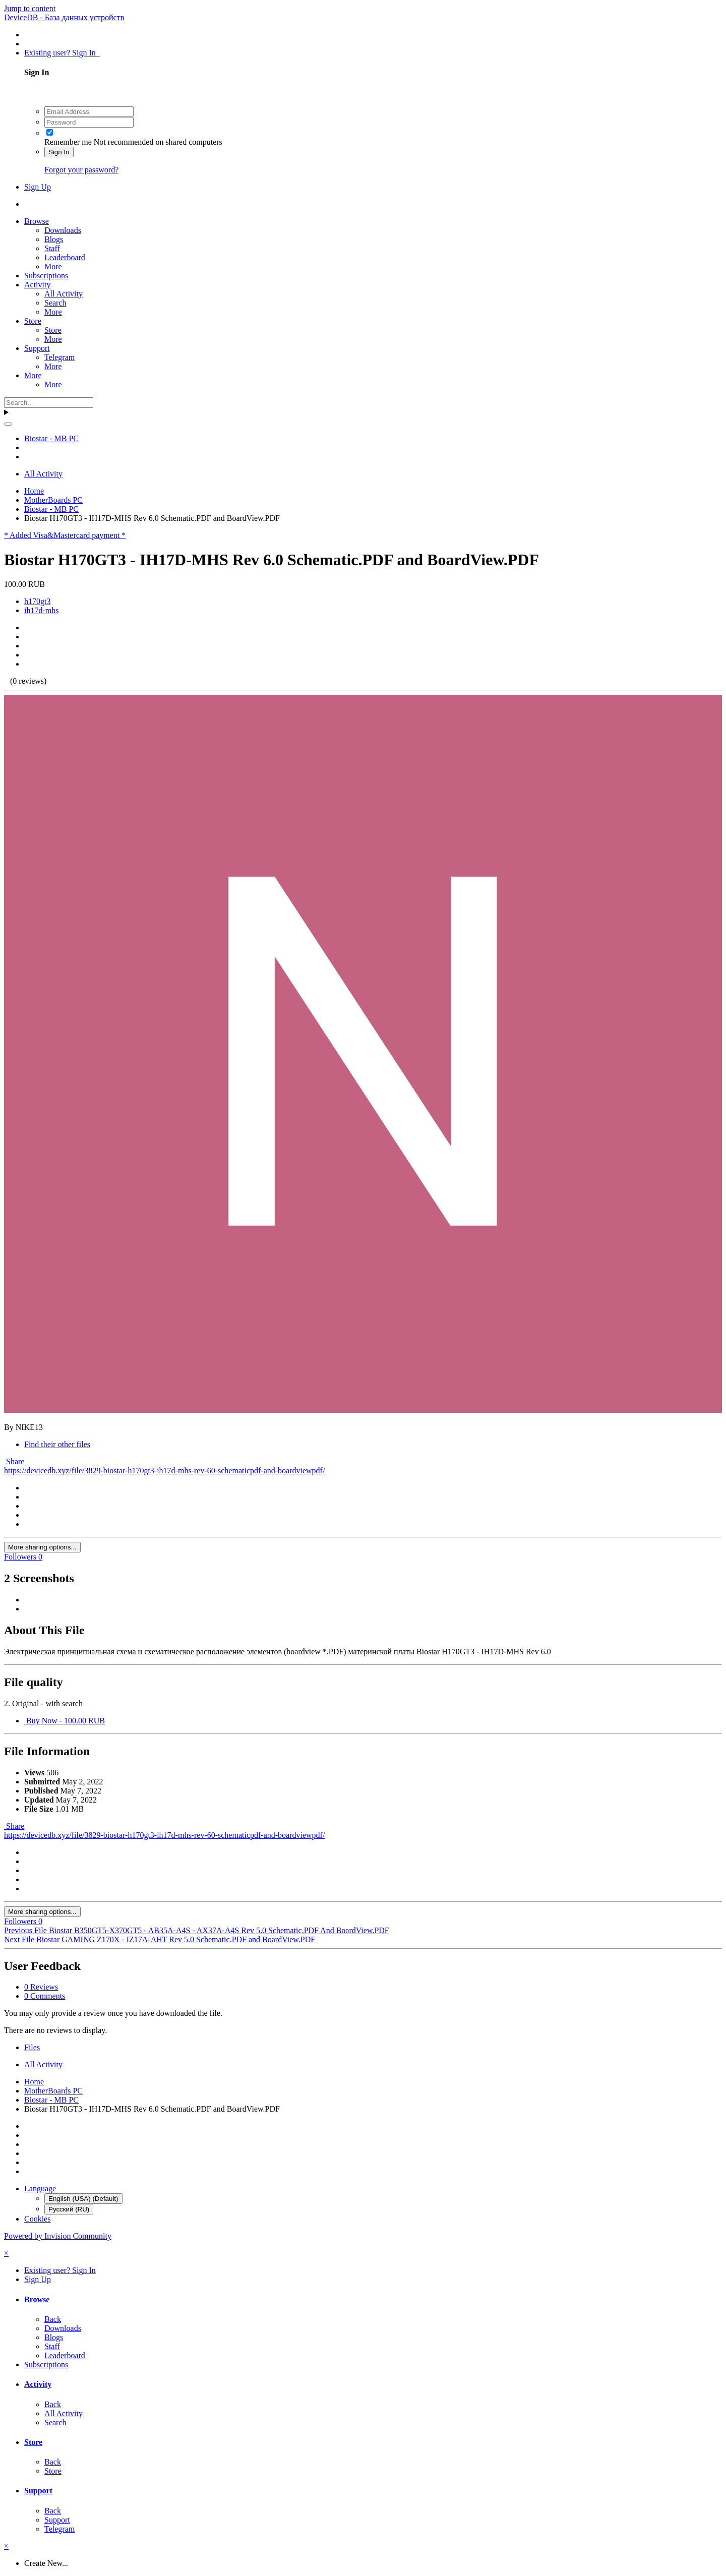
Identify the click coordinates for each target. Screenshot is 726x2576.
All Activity (63, 293)
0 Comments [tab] (44, 1996)
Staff (52, 248)
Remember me (68, 142)
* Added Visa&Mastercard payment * (65, 535)
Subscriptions (46, 275)
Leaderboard (64, 257)
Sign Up (37, 187)
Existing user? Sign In (62, 52)
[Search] (48, 402)
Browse (36, 221)
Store (32, 321)
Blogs (53, 239)
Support (37, 348)
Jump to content (29, 8)
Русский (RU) (68, 2209)
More (53, 266)
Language (40, 2188)
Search (55, 302)
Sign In (59, 152)
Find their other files (57, 1444)
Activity (37, 284)
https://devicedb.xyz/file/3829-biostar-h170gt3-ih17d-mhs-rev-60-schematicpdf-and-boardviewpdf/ (164, 1470)
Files (32, 2047)
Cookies (37, 2218)
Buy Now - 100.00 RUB (64, 1720)
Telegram (59, 357)
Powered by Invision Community (57, 2236)
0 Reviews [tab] (41, 1987)
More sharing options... (42, 1547)
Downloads (62, 230)
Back (52, 2319)
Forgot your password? (81, 169)
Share (14, 1461)
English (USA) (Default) (83, 2198)
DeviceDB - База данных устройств (64, 17)
